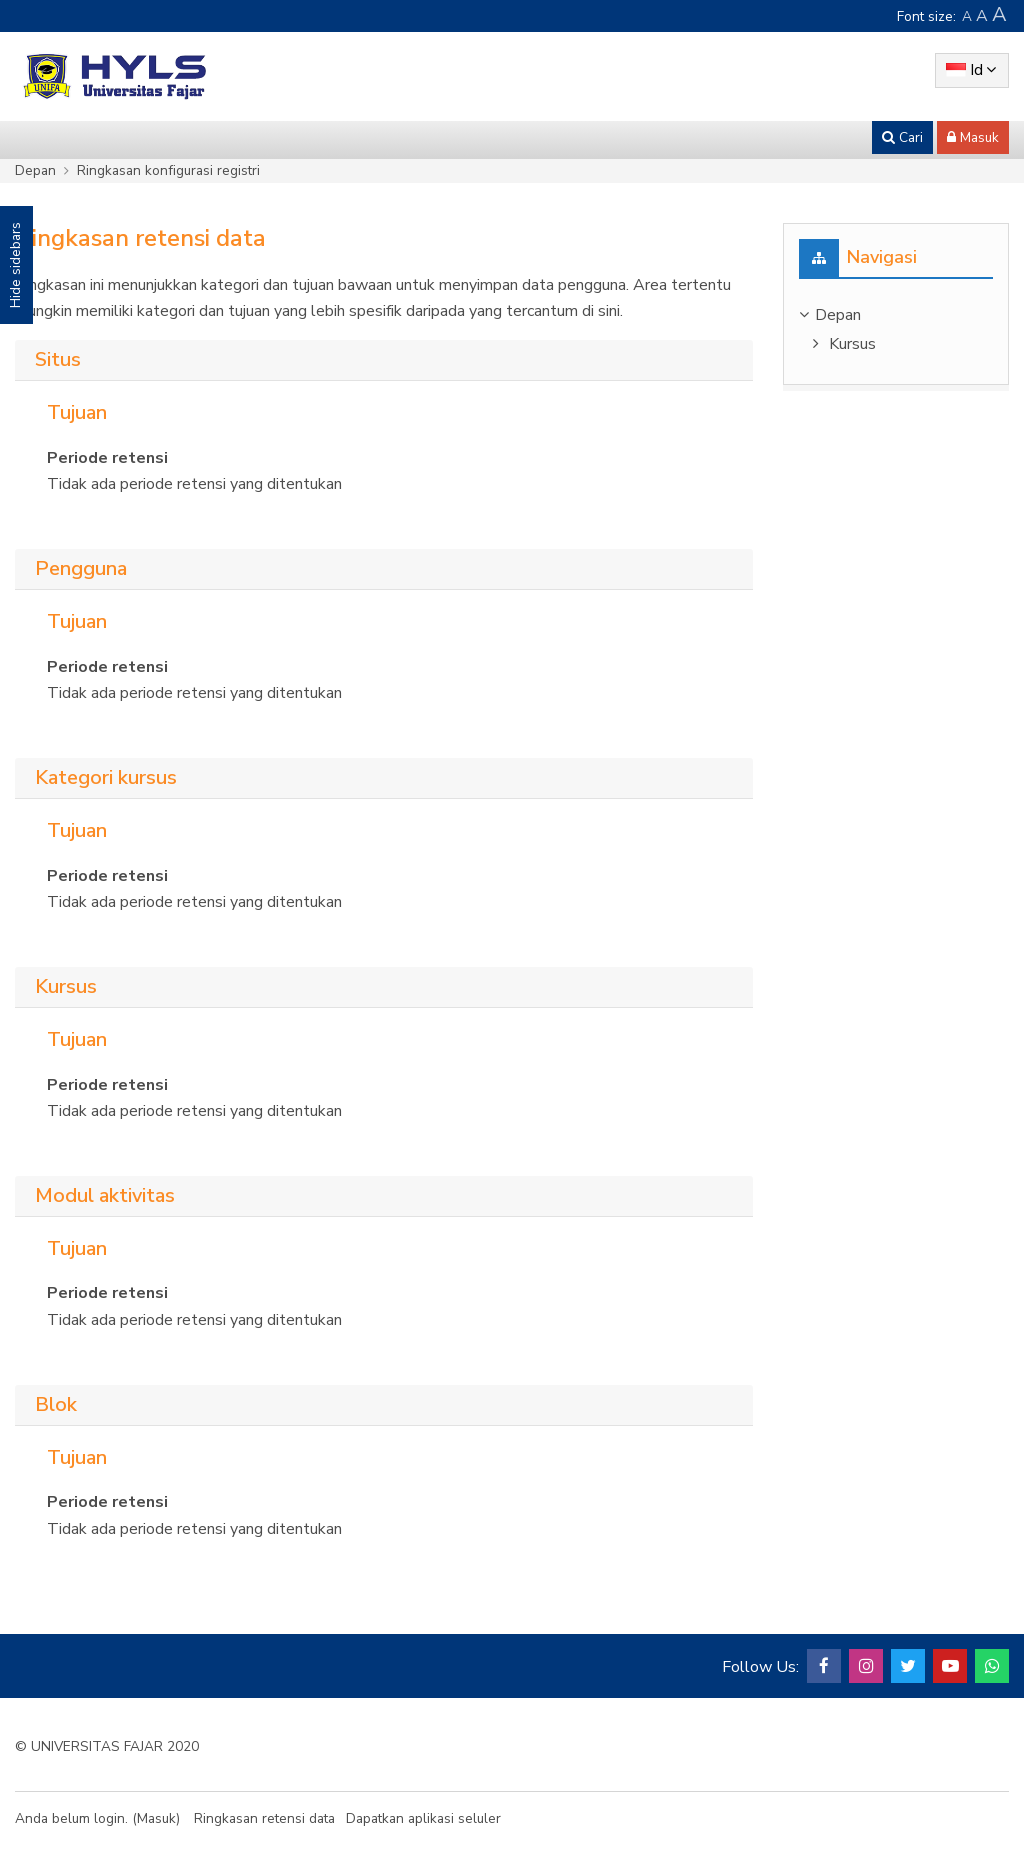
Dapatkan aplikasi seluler (423, 1818)
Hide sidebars (15, 265)
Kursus (852, 344)
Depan (35, 170)
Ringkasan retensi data (264, 1818)
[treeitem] (896, 315)
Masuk (156, 1818)
